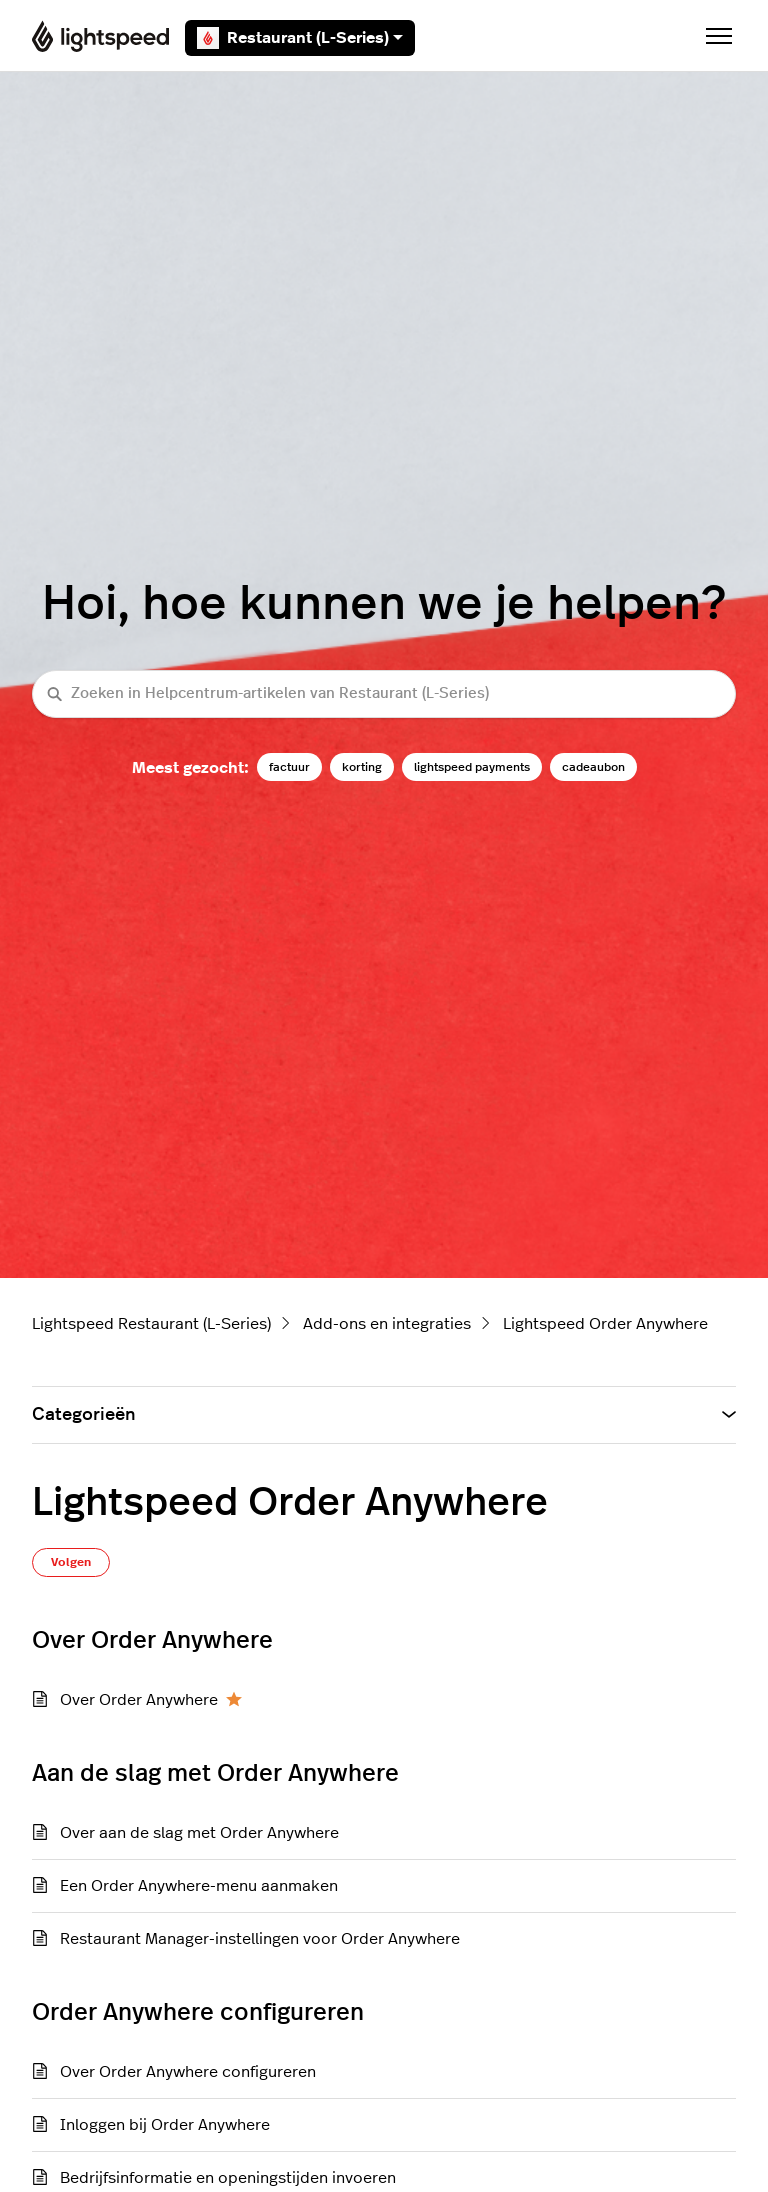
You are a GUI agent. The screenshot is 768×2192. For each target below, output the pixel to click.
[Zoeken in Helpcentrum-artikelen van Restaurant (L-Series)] (384, 694)
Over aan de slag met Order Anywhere (199, 1833)
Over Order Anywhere (139, 1700)
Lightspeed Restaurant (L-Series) (151, 1324)
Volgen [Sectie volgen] (71, 1562)
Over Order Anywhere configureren (188, 2072)
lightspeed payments (472, 767)
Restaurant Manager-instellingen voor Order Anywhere (260, 1939)
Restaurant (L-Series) (300, 38)
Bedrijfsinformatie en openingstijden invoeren (228, 2178)
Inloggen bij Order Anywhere (165, 2125)
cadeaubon (593, 767)
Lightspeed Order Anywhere (605, 1324)
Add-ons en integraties (387, 1324)
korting (362, 767)
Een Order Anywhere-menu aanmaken (199, 1886)
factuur (289, 767)
